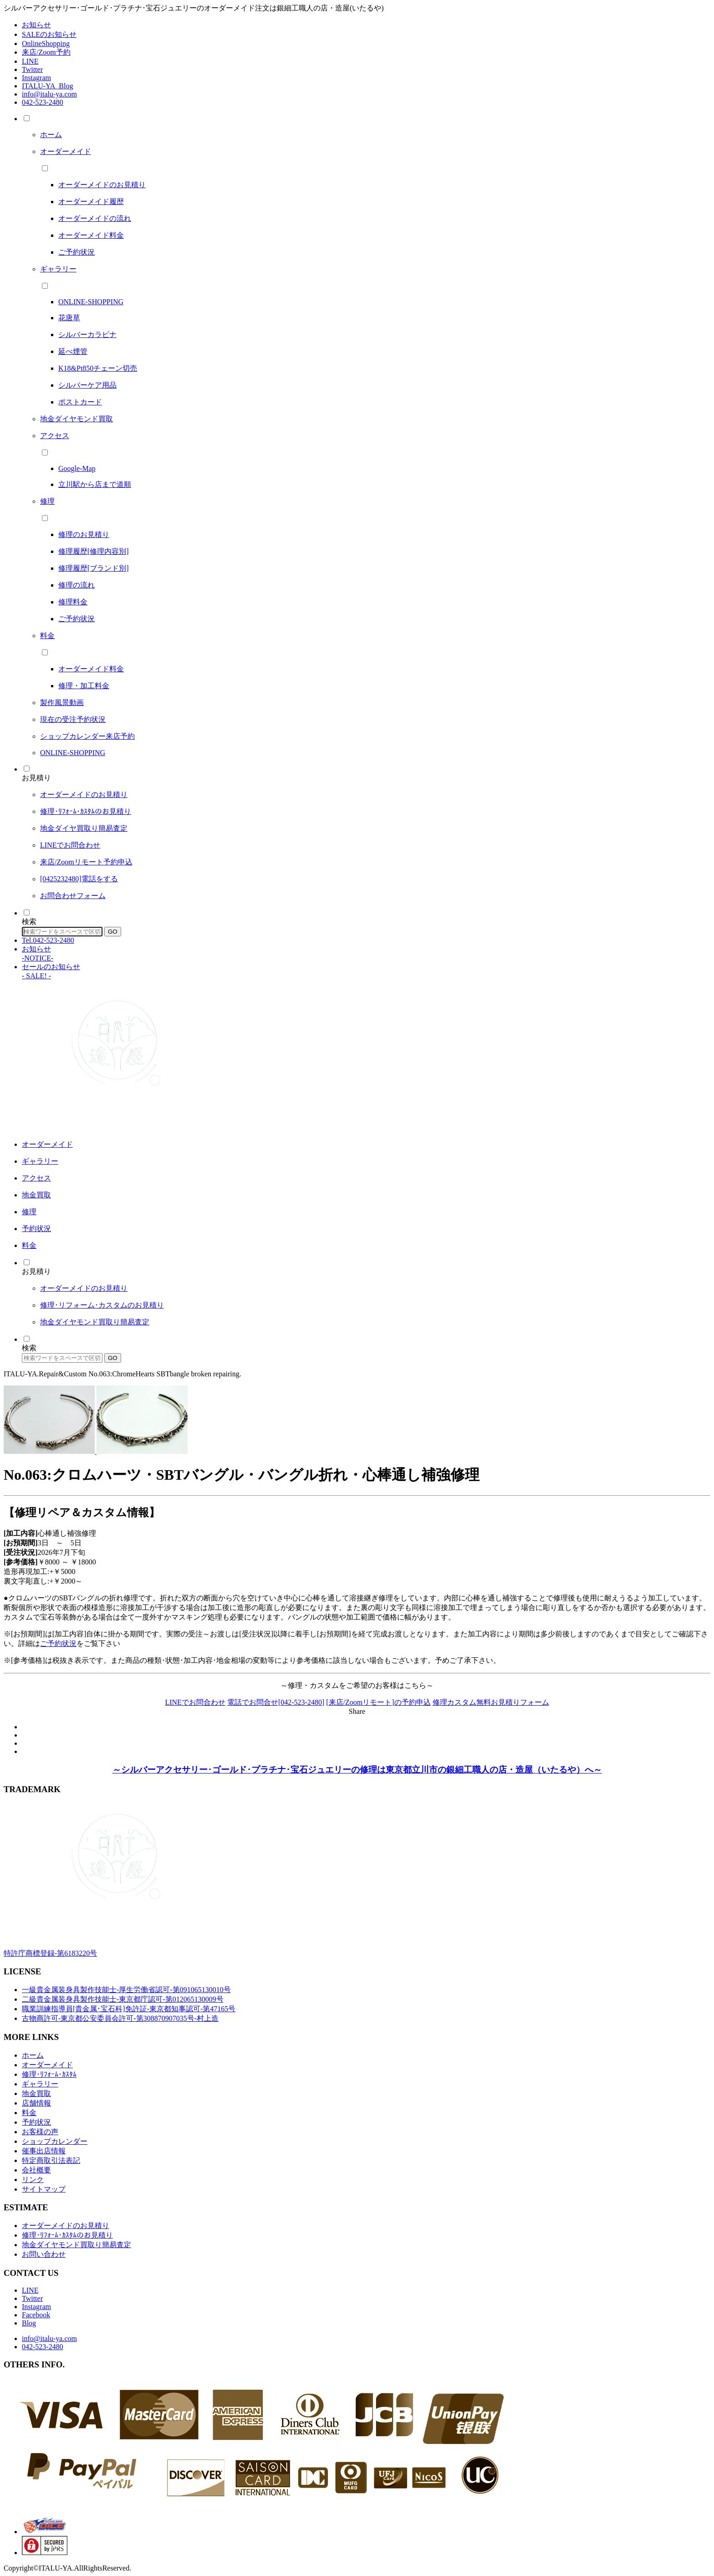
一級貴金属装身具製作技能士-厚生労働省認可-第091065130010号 (126, 1989)
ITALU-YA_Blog (47, 86)
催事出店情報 (44, 2151)
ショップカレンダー (54, 2141)
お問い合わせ (44, 2254)
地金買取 (36, 2093)
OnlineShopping (46, 43)
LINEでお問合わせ (195, 1702)
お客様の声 (40, 2132)
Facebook (36, 2315)
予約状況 (36, 2122)
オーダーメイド (47, 2065)
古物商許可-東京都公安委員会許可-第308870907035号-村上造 (120, 2018)
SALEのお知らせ (49, 34)
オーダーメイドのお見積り (65, 2225)
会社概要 (36, 2170)
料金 (29, 2112)
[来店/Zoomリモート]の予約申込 (378, 1702)
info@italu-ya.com (49, 94)
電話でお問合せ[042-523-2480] (275, 1702)
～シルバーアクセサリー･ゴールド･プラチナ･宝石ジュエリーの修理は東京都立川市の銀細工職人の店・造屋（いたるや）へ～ (357, 1769)
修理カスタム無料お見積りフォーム (491, 1702)
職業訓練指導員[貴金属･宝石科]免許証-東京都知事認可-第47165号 (128, 2009)
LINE (30, 61)
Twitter (32, 69)
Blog (29, 2323)
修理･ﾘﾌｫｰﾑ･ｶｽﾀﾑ (49, 2074)
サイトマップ (44, 2189)
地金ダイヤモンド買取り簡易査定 (76, 2245)
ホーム (33, 2055)
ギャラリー (40, 2084)
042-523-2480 (42, 102)
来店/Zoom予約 (46, 52)
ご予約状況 (58, 1643)
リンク (33, 2179)
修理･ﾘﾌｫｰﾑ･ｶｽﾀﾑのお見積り (67, 2235)
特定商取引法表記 (51, 2160)
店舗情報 (36, 2103)
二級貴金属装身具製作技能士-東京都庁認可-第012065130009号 (123, 1999)
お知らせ (36, 25)
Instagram (36, 78)
